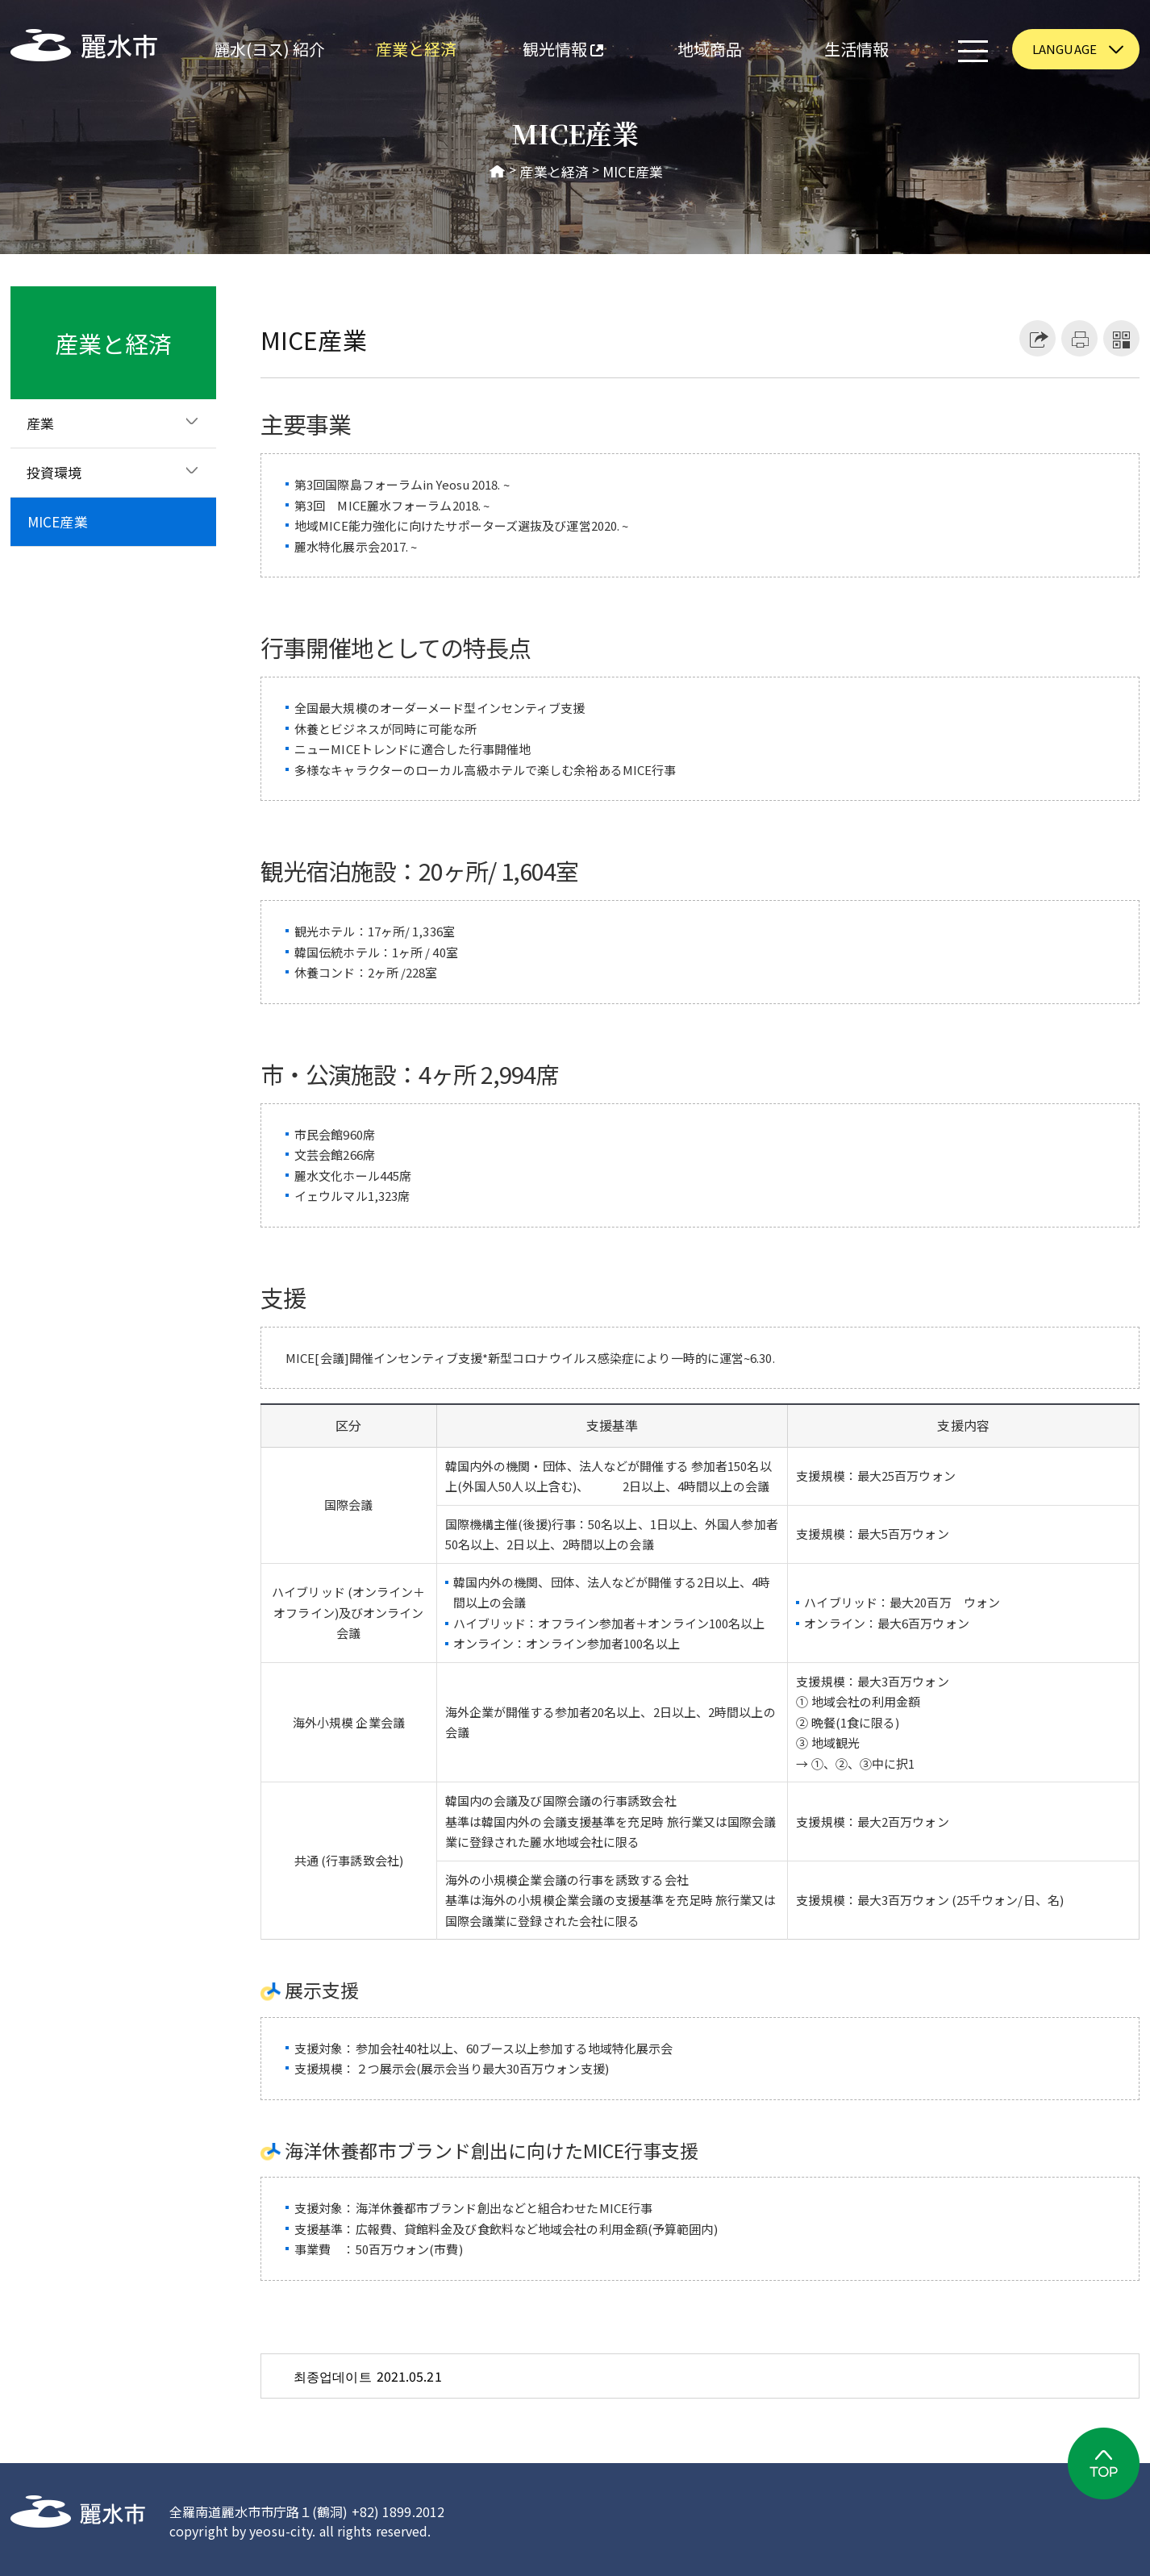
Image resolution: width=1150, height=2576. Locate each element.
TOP (1104, 2463)
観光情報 (546, 51)
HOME (498, 172)
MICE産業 (632, 171)
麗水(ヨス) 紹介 (270, 48)
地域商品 (709, 48)
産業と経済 (416, 48)
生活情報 (856, 48)
